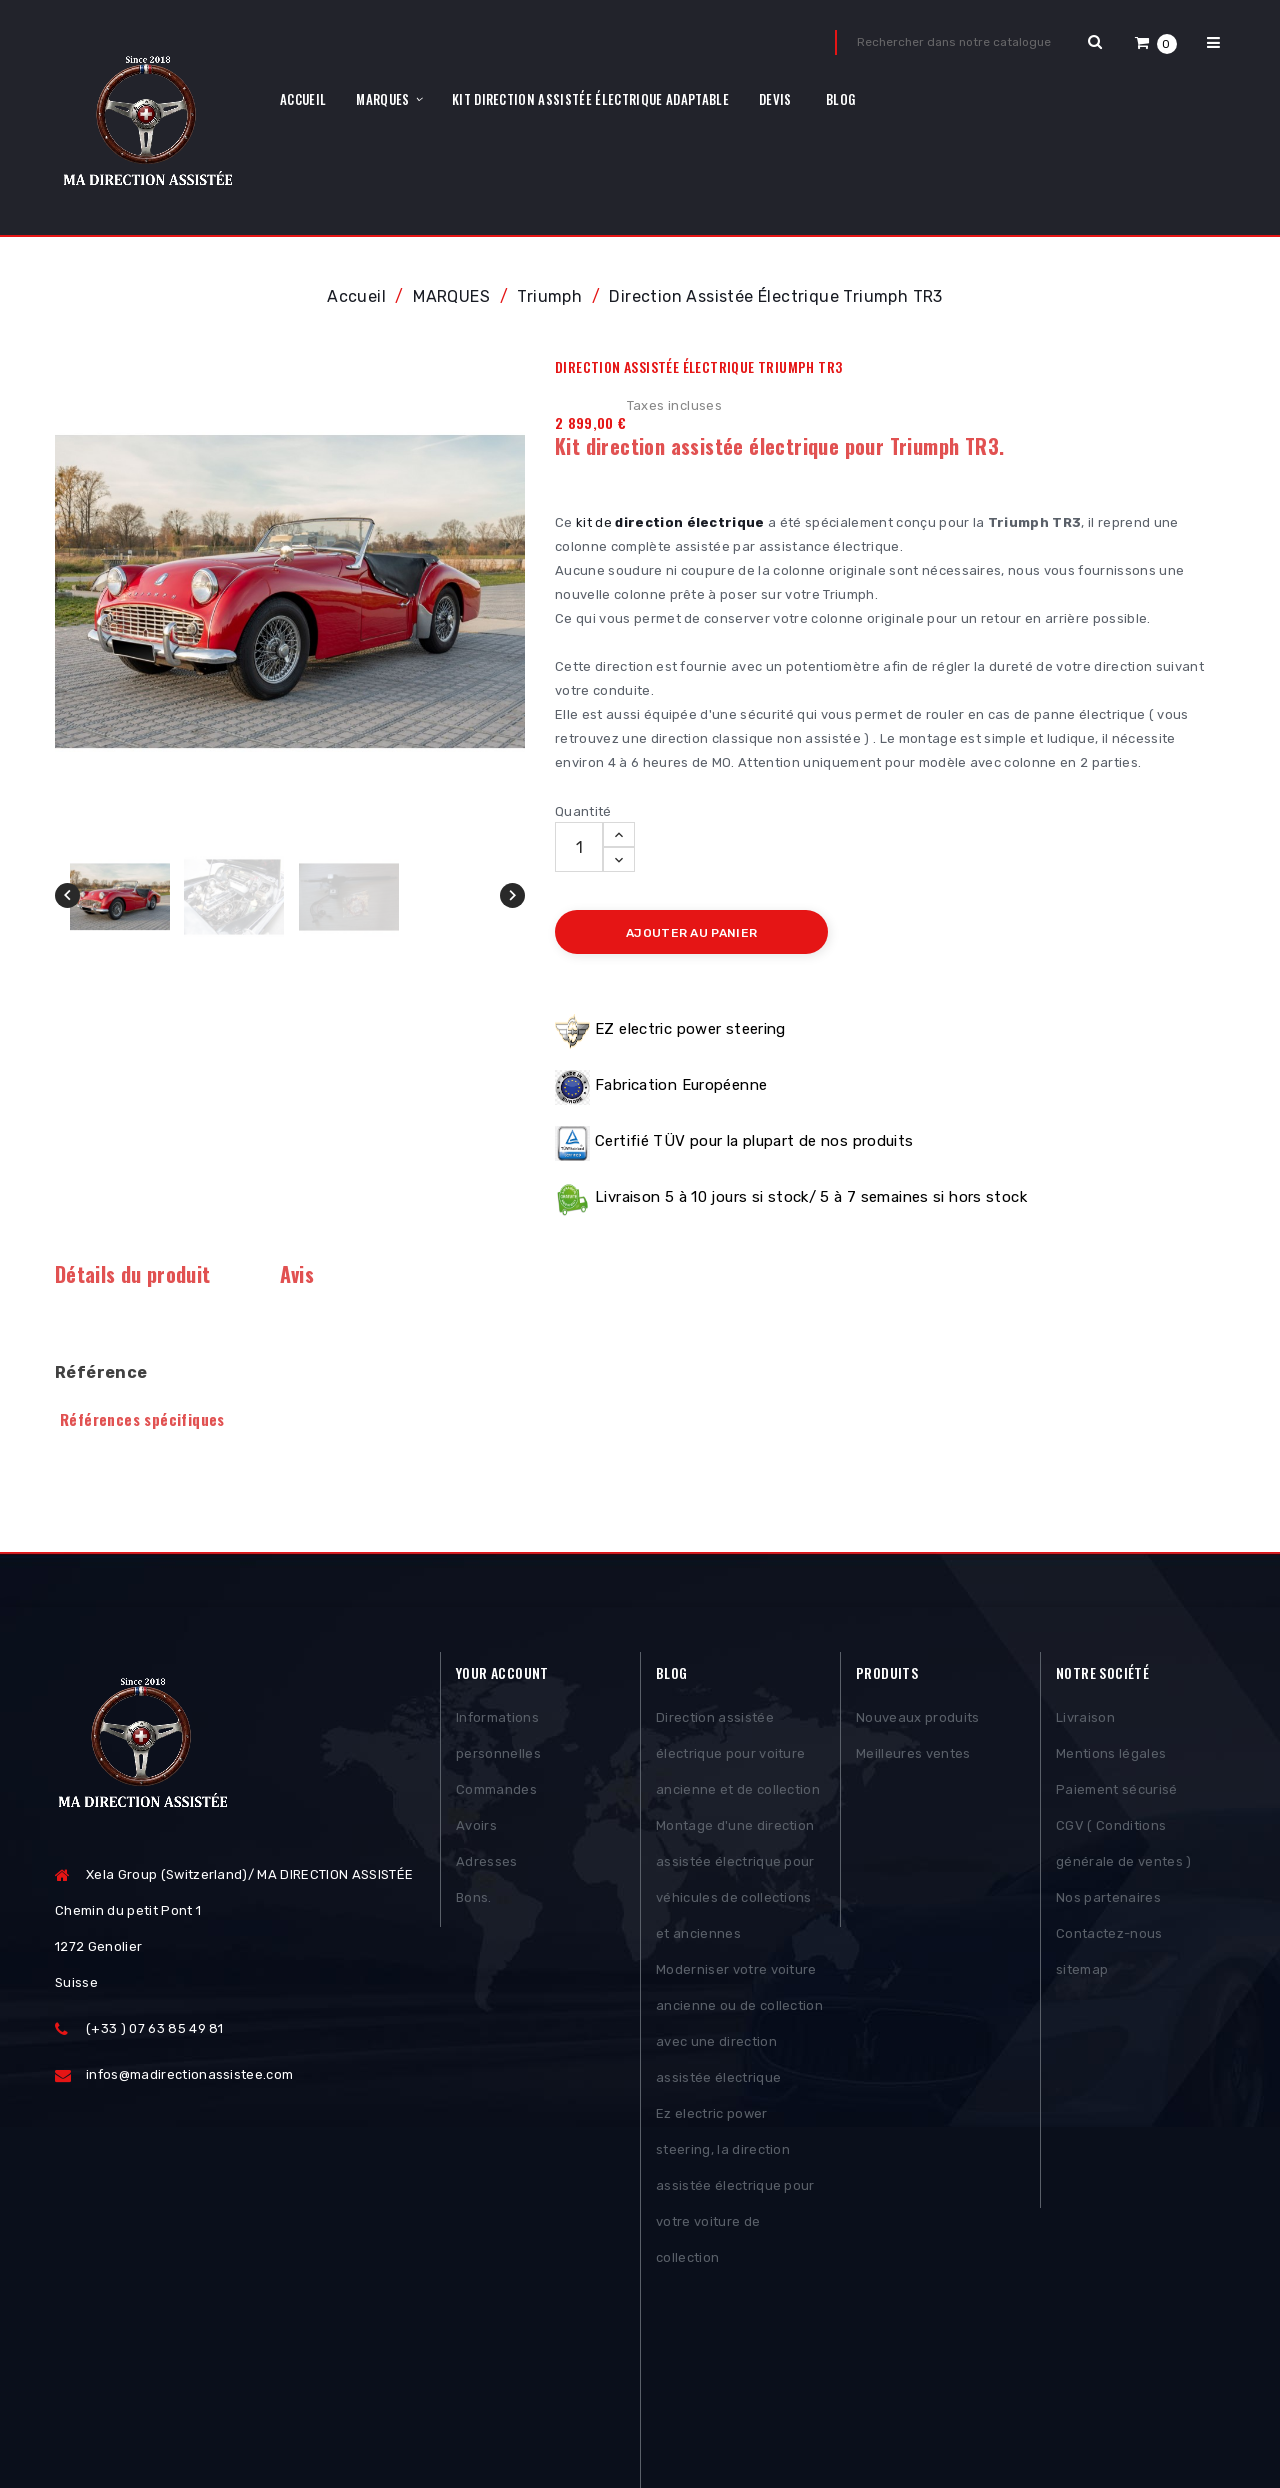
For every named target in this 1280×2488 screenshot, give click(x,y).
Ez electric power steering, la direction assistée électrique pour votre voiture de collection (735, 2189)
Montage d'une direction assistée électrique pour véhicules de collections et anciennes (735, 1883)
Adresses (487, 1865)
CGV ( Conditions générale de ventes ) (1124, 1847)
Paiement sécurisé (1117, 1793)
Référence (101, 1372)
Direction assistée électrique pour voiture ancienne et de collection (738, 1757)
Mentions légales (1111, 1757)
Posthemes (209, 2414)
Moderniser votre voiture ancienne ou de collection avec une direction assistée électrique (739, 2027)
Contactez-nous (1109, 1937)
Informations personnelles (498, 1739)
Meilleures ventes (913, 1757)
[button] (1156, 42)
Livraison (1085, 1721)
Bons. (474, 1901)
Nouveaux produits (918, 1721)
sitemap (1082, 1973)
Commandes (496, 1793)
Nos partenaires (1108, 1901)
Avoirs (476, 1829)
